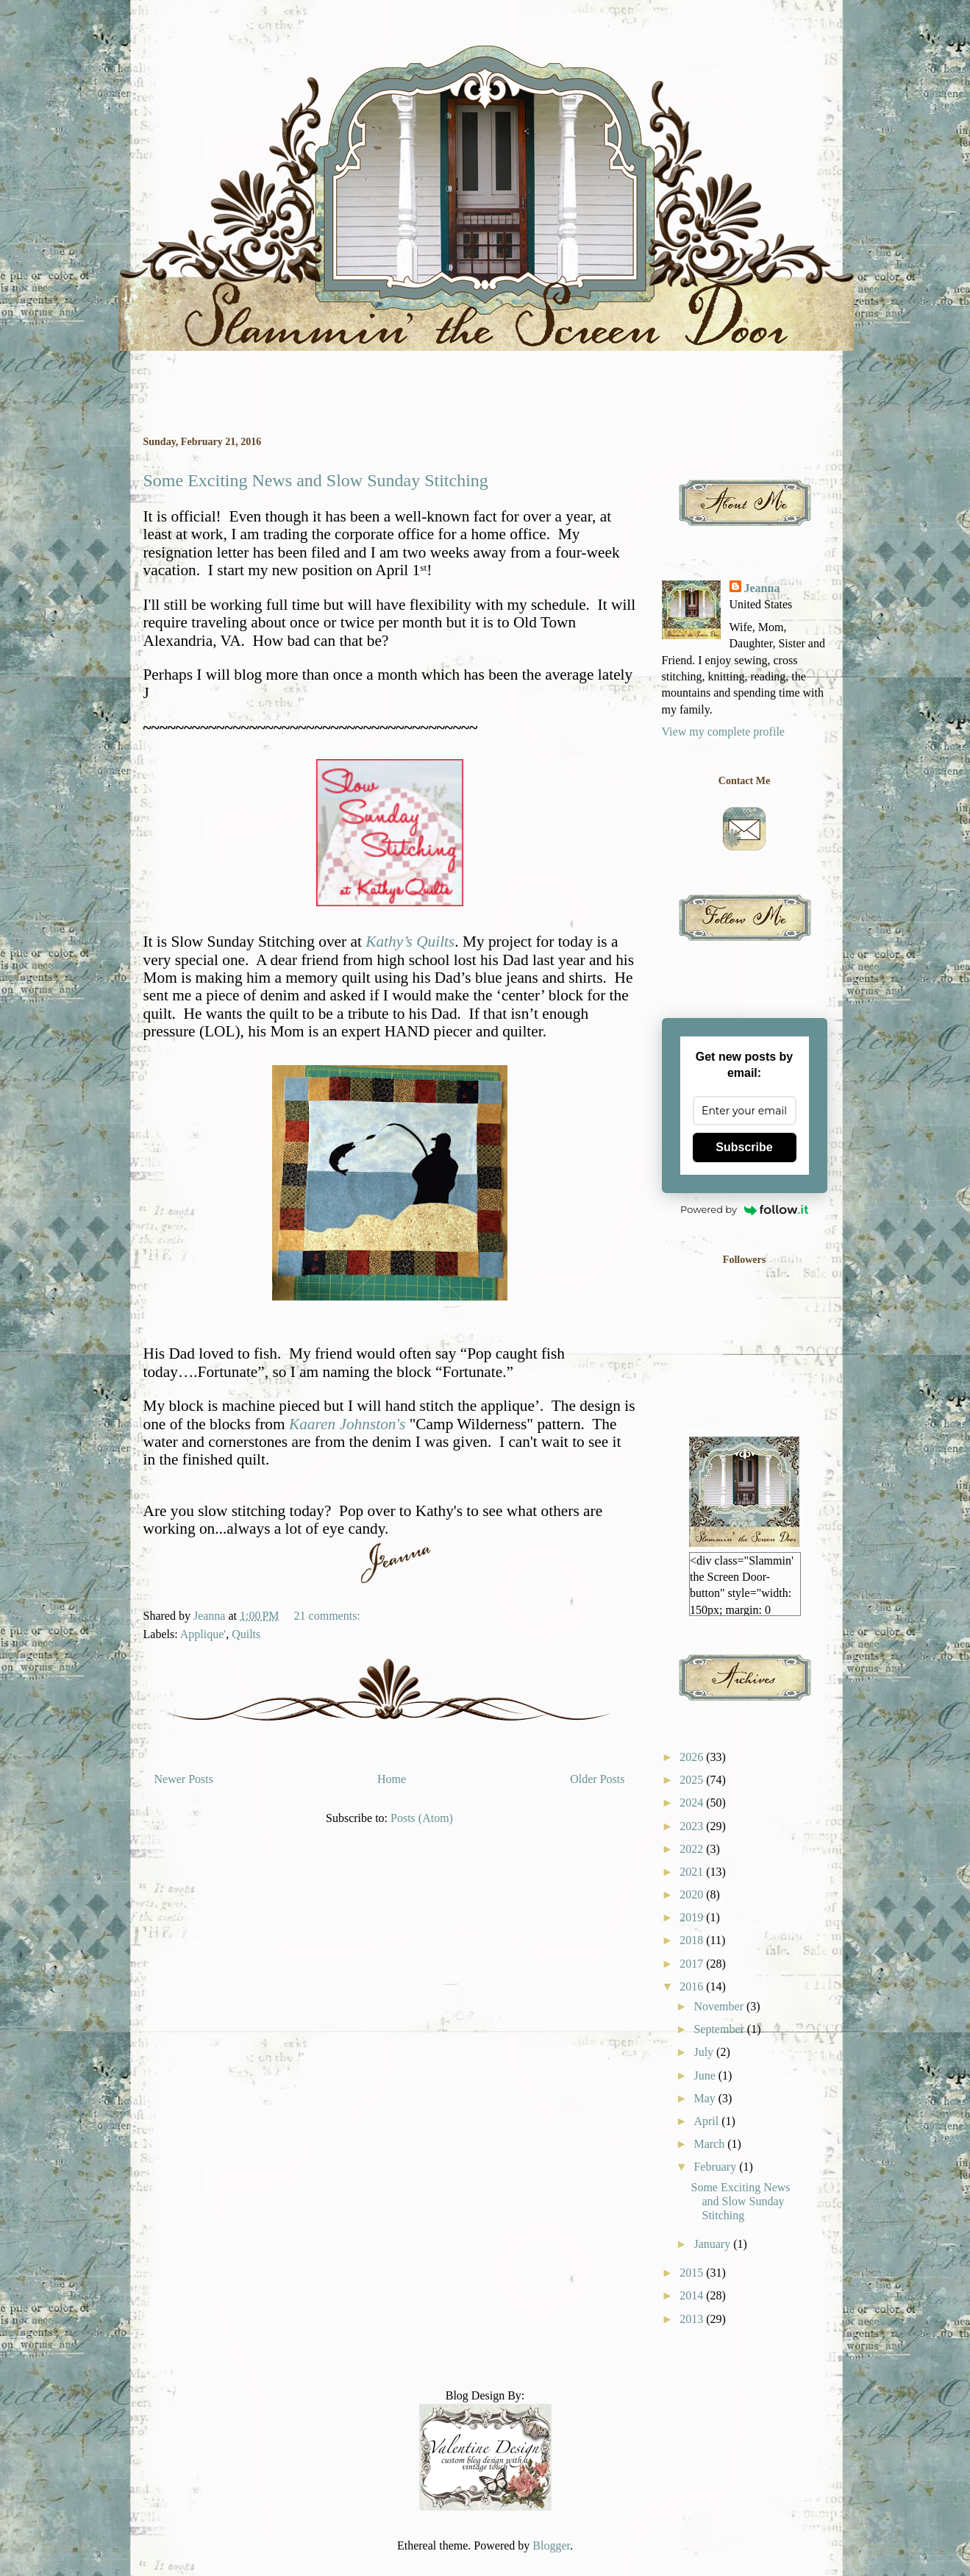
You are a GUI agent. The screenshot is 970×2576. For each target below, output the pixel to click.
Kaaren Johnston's (347, 1424)
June (705, 2075)
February (716, 2166)
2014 (693, 2295)
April (707, 2121)
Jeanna (762, 588)
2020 (693, 1894)
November (719, 2006)
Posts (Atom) (422, 1818)
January (713, 2244)
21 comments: (328, 1615)
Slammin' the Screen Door (149, 61)
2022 (693, 1849)
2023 (693, 1826)
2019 (693, 1917)
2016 (693, 1986)
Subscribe (744, 1147)
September (719, 2029)
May (705, 2098)
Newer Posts (183, 1779)
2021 (693, 1871)
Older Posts (597, 1779)
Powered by (744, 1209)
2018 (693, 1940)
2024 (693, 1802)
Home (391, 1779)
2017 (693, 1963)
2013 (693, 2319)
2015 (693, 2272)
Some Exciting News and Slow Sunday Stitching (315, 480)
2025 (693, 1779)
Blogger (551, 2545)
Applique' (203, 1634)
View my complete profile (723, 731)
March (710, 2144)
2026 (693, 1757)
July (704, 2052)
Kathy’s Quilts (409, 941)
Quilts (246, 1634)
